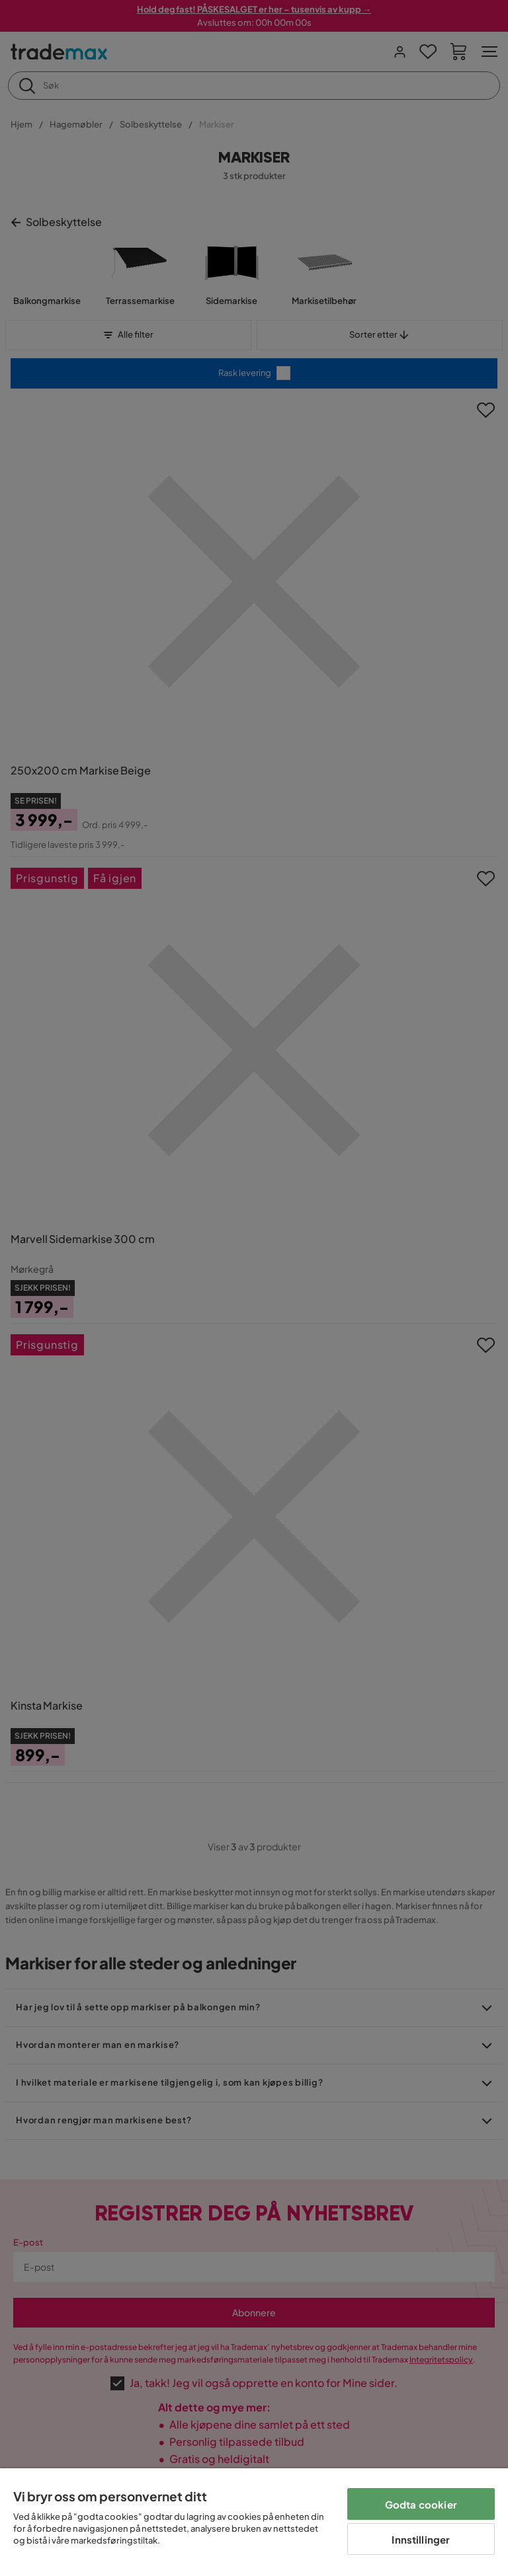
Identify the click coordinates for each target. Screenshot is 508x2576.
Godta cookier (421, 2504)
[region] (254, 2522)
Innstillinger (421, 2539)
